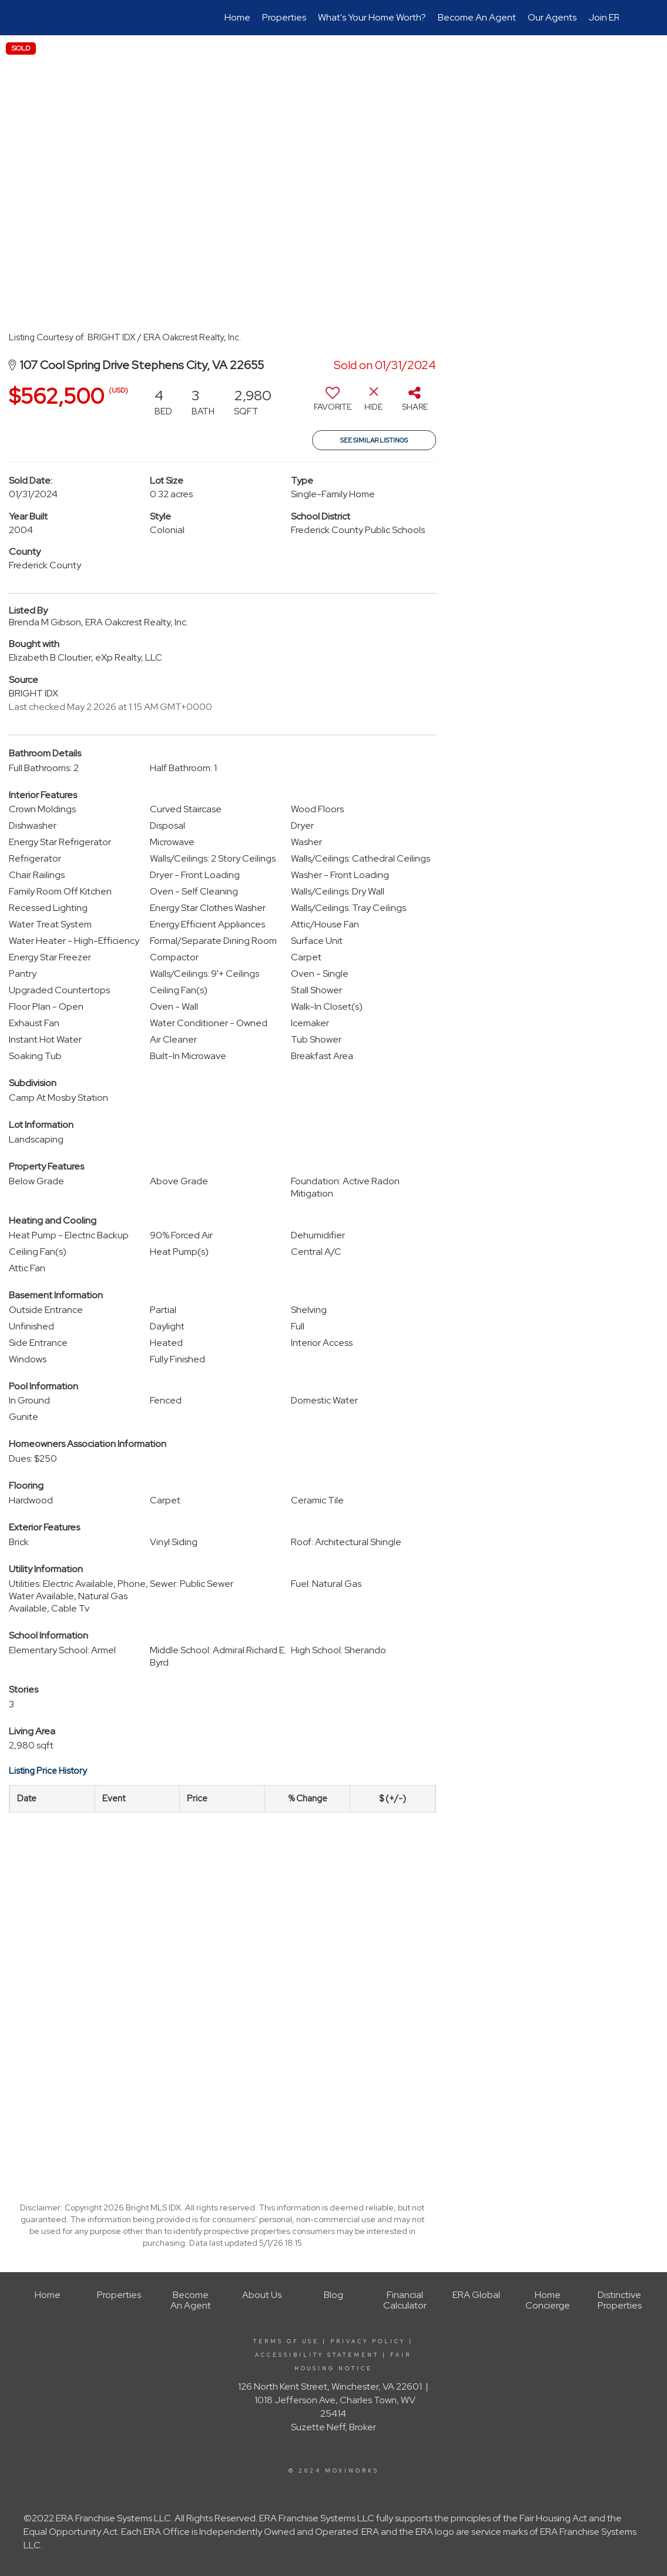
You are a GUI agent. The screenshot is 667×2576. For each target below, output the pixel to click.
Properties (284, 17)
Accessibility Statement (317, 2355)
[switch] (332, 403)
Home (237, 17)
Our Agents (552, 17)
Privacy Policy (367, 2341)
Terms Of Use (286, 2341)
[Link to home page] (55, 17)
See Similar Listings (374, 440)
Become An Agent (477, 17)
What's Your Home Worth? (372, 17)
